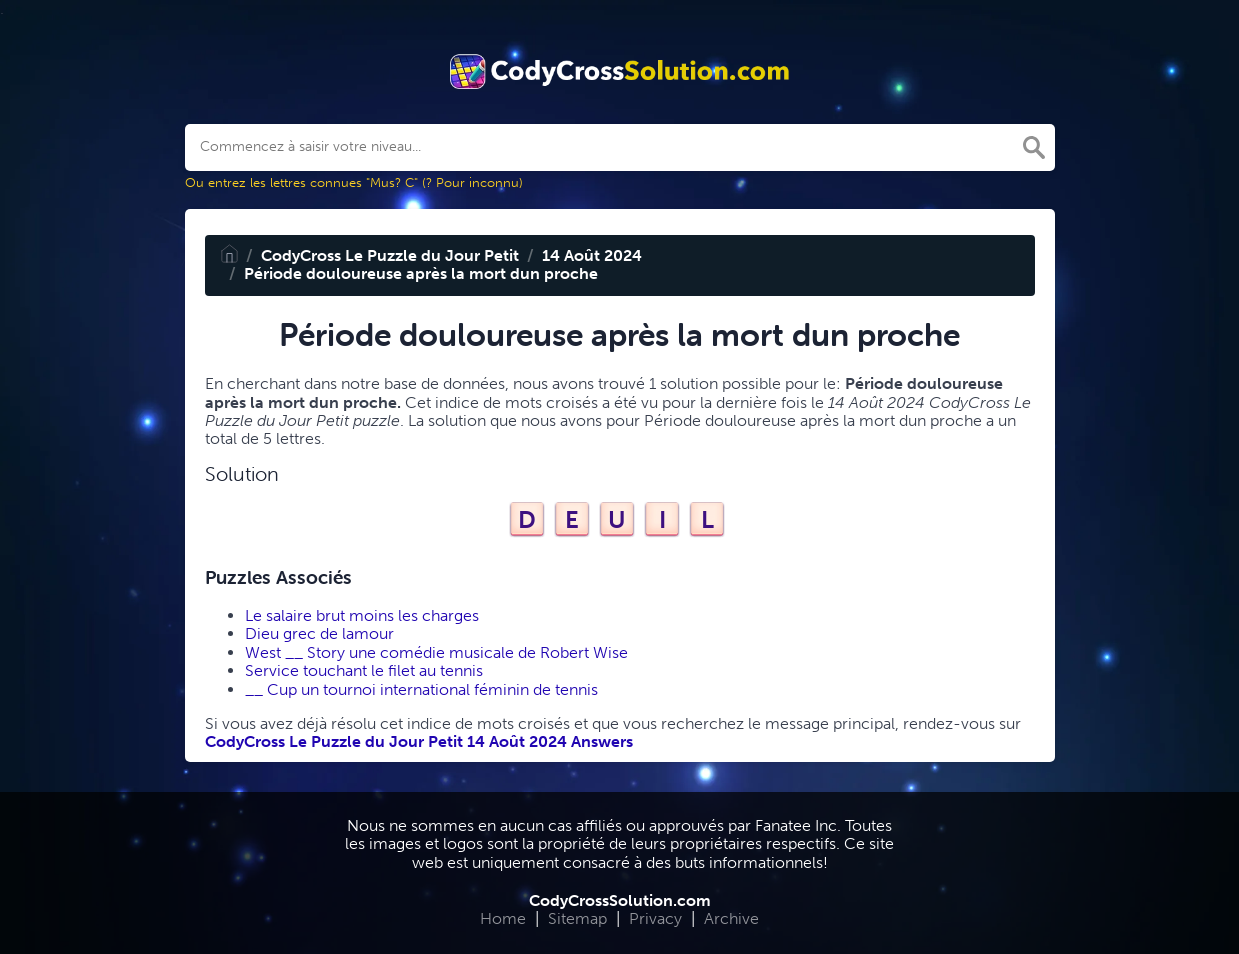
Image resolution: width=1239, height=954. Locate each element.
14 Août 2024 (592, 255)
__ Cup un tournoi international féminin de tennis (421, 689)
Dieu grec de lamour (319, 633)
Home (503, 918)
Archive (731, 918)
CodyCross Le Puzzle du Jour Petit (390, 255)
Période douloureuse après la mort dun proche (421, 273)
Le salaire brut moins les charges (362, 615)
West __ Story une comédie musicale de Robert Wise (436, 652)
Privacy (655, 918)
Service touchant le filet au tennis (364, 670)
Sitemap (577, 918)
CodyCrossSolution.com (620, 900)
